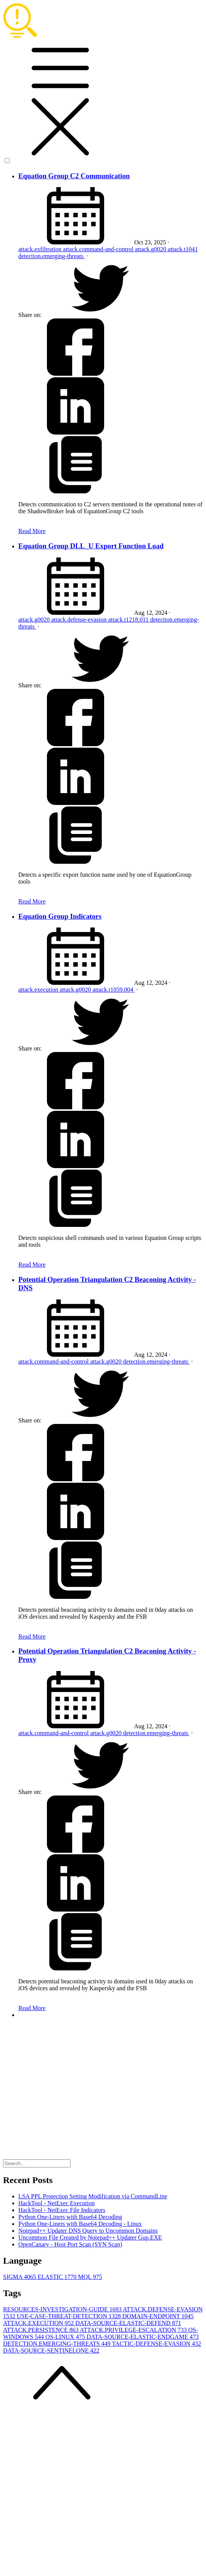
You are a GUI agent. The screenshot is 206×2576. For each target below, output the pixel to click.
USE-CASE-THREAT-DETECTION (69, 2316)
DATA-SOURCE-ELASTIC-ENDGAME (143, 2337)
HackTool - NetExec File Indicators (61, 2210)
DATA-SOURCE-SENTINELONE (51, 2350)
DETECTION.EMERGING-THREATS (57, 2343)
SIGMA (20, 2277)
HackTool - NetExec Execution (56, 2203)
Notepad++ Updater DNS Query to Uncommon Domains (88, 2230)
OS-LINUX (66, 2337)
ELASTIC (58, 2277)
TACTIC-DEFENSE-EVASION (156, 2343)
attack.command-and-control (99, 249)
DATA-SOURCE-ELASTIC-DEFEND (128, 2323)
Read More (32, 531)
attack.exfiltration (40, 249)
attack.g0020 (151, 249)
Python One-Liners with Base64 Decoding (70, 2217)
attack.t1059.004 (114, 989)
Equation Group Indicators (59, 916)
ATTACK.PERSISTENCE (41, 2330)
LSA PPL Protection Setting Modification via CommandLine (92, 2196)
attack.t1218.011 (129, 619)
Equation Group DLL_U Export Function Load (91, 546)
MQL (90, 2277)
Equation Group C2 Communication (74, 176)
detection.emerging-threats (51, 256)
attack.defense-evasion (79, 619)
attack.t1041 (183, 249)
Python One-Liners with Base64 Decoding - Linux (80, 2223)
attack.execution (39, 989)
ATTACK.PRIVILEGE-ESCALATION (134, 2330)
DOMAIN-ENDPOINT (158, 2316)
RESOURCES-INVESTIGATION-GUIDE (63, 2309)
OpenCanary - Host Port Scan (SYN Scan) (70, 2244)
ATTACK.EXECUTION (39, 2323)
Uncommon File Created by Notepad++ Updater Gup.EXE (90, 2237)
